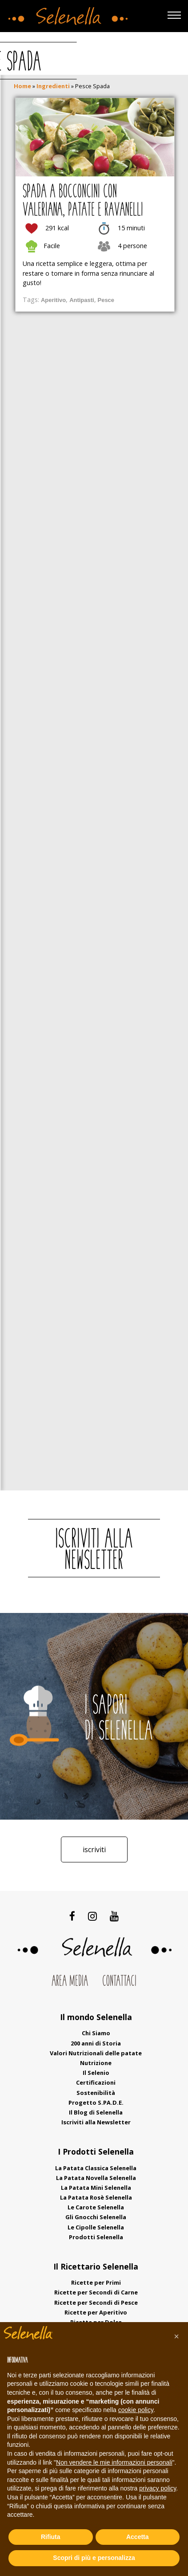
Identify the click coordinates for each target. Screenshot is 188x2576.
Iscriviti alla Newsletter (96, 2122)
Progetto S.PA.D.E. (96, 2102)
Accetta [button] (137, 2536)
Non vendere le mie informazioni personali (114, 2462)
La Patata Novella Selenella (96, 2178)
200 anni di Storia (96, 2043)
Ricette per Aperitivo (95, 2312)
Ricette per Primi (96, 2282)
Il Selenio (96, 2073)
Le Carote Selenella (96, 2207)
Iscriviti (94, 1849)
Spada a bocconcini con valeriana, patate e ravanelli (83, 201)
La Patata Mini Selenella (96, 2188)
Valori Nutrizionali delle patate (96, 2053)
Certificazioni (96, 2082)
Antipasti (81, 300)
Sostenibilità (95, 2093)
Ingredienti (53, 86)
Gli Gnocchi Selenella (95, 2217)
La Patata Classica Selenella (95, 2168)
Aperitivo (53, 300)
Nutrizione (96, 2063)
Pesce (106, 300)
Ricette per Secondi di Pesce (96, 2302)
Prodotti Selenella (96, 2237)
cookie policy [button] (135, 2409)
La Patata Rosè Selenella (96, 2197)
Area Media (70, 1982)
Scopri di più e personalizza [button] (94, 2557)
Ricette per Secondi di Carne (96, 2292)
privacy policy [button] (157, 2488)
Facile (52, 245)
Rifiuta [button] (50, 2536)
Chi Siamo (96, 2033)
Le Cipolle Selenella (96, 2227)
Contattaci (119, 1982)
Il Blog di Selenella (96, 2112)
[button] (176, 2336)
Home (22, 86)
